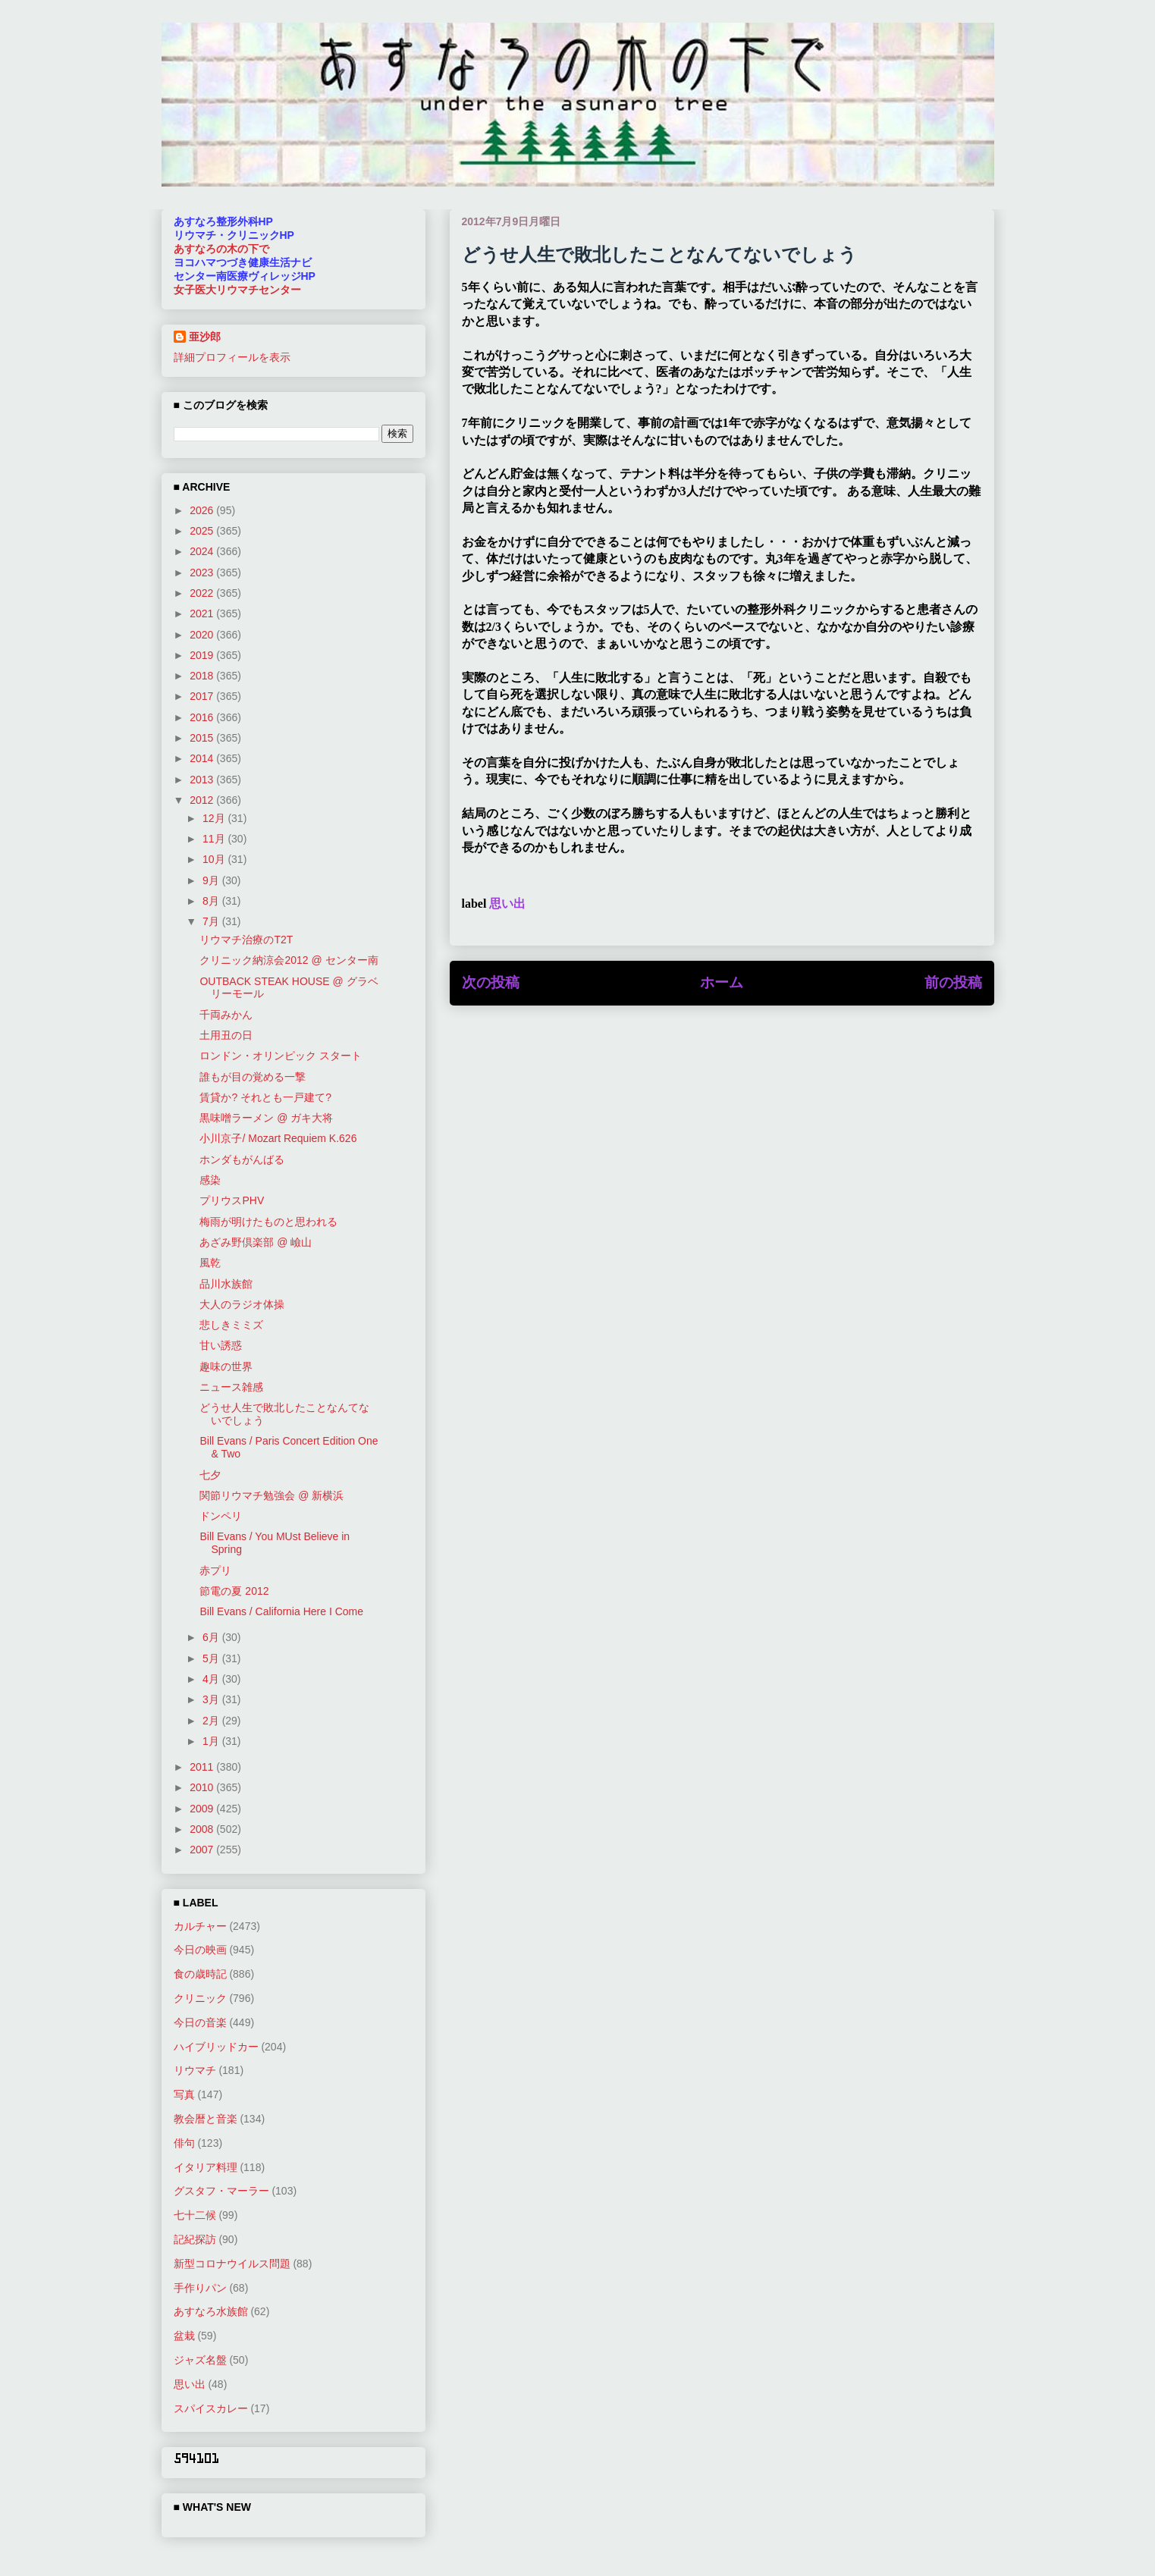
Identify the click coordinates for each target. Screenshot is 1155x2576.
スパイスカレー (211, 2408)
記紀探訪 (195, 2239)
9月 (212, 880)
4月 (212, 1679)
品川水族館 (226, 1284)
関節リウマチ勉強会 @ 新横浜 (271, 1495)
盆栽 (184, 2336)
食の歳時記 (200, 1974)
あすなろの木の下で (221, 249)
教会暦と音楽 (205, 2119)
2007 (203, 1849)
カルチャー (200, 1926)
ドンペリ (220, 1516)
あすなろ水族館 (211, 2311)
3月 (212, 1699)
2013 (203, 779)
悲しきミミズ (231, 1325)
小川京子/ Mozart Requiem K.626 (277, 1138)
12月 (215, 818)
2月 (212, 1721)
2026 (203, 510)
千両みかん (226, 1015)
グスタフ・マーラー (221, 2191)
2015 (203, 738)
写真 (184, 2094)
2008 (203, 1829)
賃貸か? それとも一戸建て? (265, 1097)
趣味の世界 (226, 1366)
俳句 (184, 2143)
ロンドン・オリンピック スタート (280, 1056)
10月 (215, 859)
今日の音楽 (200, 2022)
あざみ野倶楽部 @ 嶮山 (255, 1242)
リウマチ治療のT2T (246, 939)
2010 (203, 1787)
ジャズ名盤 (200, 2360)
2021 (203, 613)
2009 (203, 1809)
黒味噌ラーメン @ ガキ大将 (266, 1118)
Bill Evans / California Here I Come (281, 1611)
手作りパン (200, 2288)
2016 (203, 717)
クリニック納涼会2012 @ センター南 (288, 960)
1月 (212, 1741)
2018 (203, 676)
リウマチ (195, 2070)
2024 (203, 551)
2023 (203, 572)
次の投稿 (490, 982)
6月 (212, 1637)
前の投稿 (953, 982)
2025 (203, 531)
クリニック (200, 1998)
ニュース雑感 (231, 1387)
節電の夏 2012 (233, 1591)
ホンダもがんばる (241, 1159)
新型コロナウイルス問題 (232, 2264)
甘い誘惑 (220, 1345)
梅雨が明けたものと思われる (268, 1222)
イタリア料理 (205, 2167)
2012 (203, 800)
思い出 (507, 903)
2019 (203, 655)
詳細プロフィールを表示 (232, 357)
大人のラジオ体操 (241, 1304)
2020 (203, 635)
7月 (212, 921)
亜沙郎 (205, 337)
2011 (203, 1767)
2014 (203, 758)
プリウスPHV (231, 1200)
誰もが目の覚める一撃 (252, 1077)
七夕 (210, 1475)
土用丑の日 (226, 1035)
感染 (210, 1180)
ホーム (721, 982)
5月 (212, 1658)
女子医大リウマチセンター (237, 290)
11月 (215, 839)
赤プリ (215, 1570)
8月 (212, 901)
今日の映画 (200, 1950)
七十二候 (195, 2215)
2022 (203, 593)
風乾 (210, 1263)
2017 (203, 696)
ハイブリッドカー (216, 2047)
